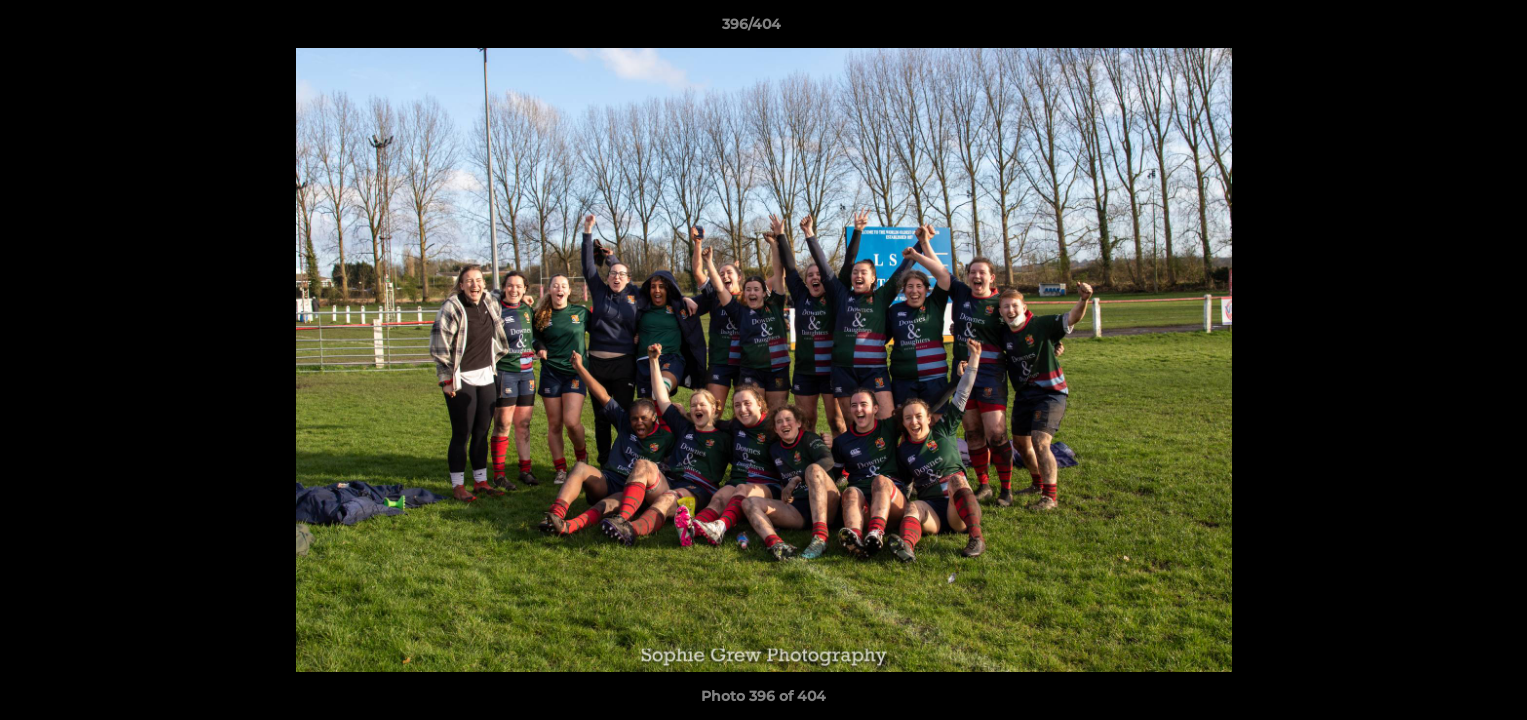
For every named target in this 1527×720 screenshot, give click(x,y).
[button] (1443, 29)
